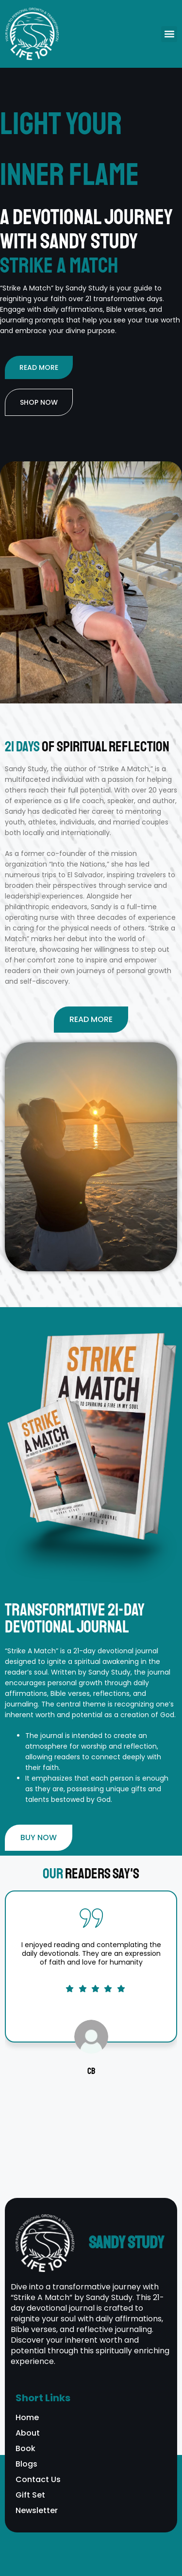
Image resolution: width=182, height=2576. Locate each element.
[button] (169, 34)
